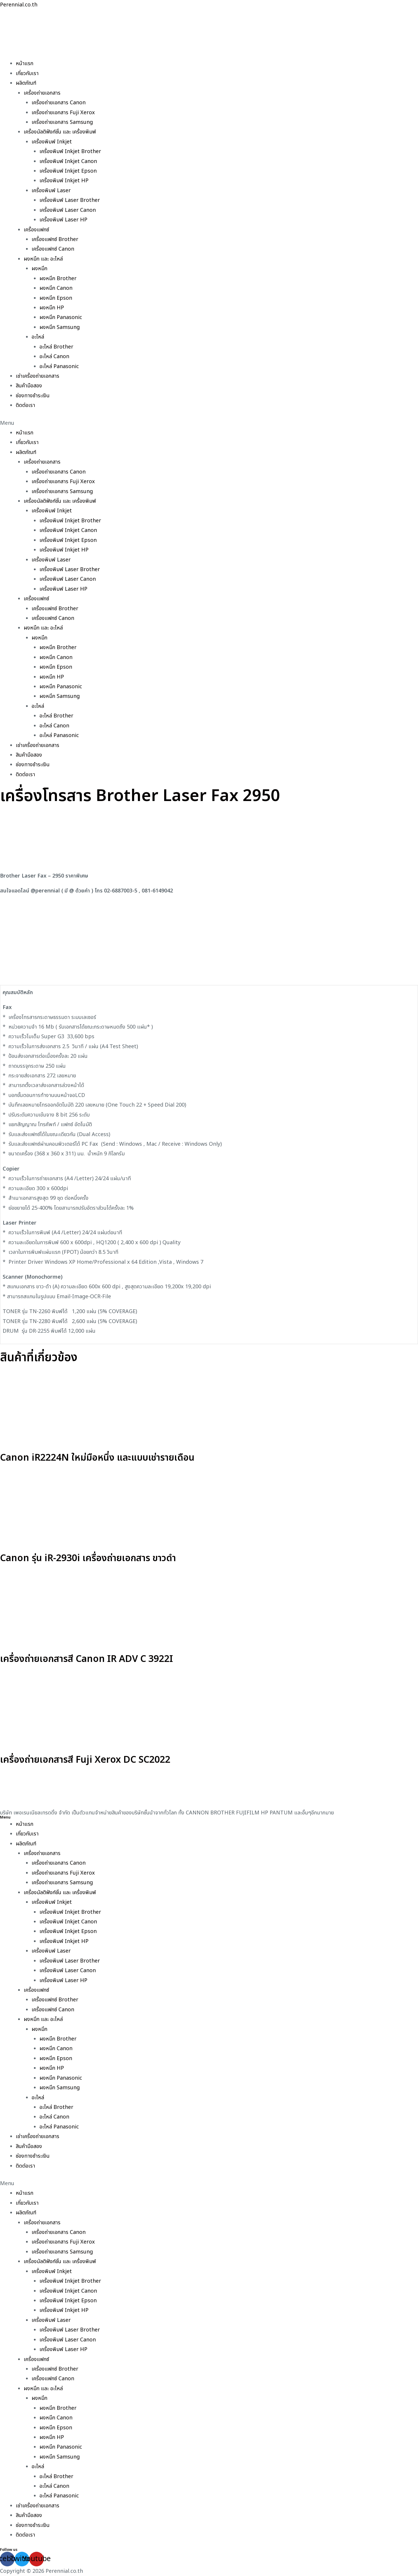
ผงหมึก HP (51, 308)
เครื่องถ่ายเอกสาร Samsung (62, 122)
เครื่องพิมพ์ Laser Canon (67, 210)
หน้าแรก (24, 63)
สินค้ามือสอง (29, 386)
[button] (209, 423)
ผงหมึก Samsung (59, 327)
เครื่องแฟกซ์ (36, 230)
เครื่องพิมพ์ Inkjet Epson (68, 171)
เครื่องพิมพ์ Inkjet (52, 142)
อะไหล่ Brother (56, 347)
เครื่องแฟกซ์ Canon (53, 249)
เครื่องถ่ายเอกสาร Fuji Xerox (63, 113)
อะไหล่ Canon (54, 356)
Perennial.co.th (18, 5)
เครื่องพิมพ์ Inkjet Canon (68, 161)
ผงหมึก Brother (58, 278)
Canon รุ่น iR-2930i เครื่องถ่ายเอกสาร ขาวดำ (88, 1558)
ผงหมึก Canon (55, 288)
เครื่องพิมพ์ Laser (51, 191)
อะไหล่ (38, 337)
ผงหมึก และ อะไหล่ (43, 259)
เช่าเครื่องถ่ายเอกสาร (37, 376)
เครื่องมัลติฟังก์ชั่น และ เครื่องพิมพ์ (60, 132)
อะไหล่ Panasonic (59, 366)
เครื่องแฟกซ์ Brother (55, 239)
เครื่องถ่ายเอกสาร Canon (59, 103)
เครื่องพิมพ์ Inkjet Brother (70, 151)
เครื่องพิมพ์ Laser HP (63, 220)
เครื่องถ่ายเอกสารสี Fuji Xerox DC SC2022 (85, 1760)
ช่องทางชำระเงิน (33, 396)
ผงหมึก (39, 269)
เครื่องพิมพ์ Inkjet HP (64, 181)
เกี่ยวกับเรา (27, 73)
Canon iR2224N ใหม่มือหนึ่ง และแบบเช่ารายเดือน (97, 1458)
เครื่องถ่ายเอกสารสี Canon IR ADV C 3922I (86, 1659)
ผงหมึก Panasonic (60, 317)
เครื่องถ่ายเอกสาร (42, 93)
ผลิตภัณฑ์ (26, 83)
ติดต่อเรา (25, 405)
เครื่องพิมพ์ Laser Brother (69, 200)
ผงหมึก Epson (55, 298)
